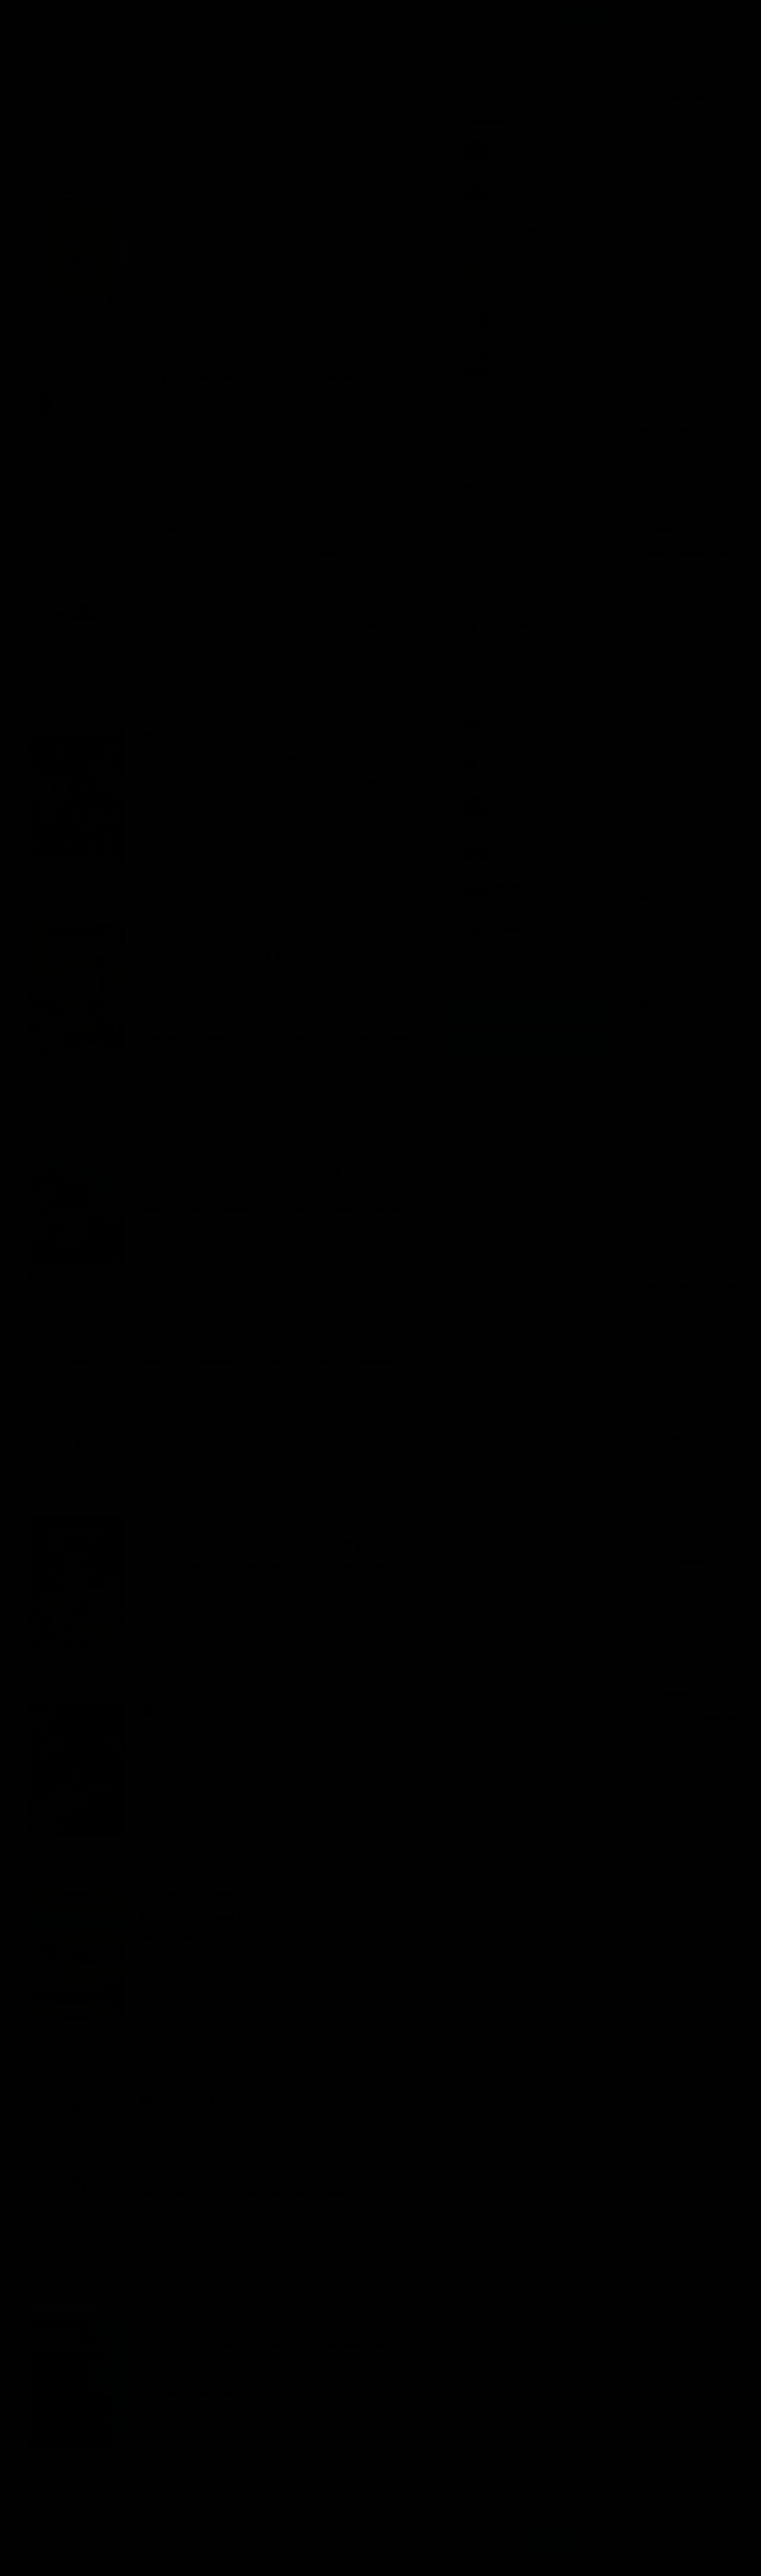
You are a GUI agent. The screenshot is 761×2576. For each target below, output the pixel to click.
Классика (494, 544)
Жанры (55, 15)
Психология (498, 599)
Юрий (654, 751)
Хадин (655, 1359)
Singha (656, 379)
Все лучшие (490, 967)
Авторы (93, 15)
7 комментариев (235, 1473)
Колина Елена (177, 1446)
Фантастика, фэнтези (190, 736)
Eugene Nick (665, 1819)
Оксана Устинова (674, 888)
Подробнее (330, 2548)
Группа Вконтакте (532, 1011)
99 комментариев (237, 686)
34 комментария (235, 871)
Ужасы (489, 572)
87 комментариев (237, 2270)
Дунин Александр (285, 454)
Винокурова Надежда (269, 1446)
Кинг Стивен (174, 659)
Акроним (660, 1234)
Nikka (654, 529)
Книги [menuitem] (39, 155)
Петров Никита (274, 1818)
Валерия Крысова (675, 1622)
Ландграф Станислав (287, 1632)
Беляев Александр (187, 1632)
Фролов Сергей (263, 2430)
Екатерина (662, 1694)
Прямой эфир (680, 15)
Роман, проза (175, 188)
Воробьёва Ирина (309, 2023)
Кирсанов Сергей (254, 659)
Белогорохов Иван (186, 1818)
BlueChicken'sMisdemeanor (689, 46)
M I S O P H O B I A (674, 2096)
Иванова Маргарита (272, 1074)
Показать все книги (504, 395)
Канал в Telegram (532, 1044)
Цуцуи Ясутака (178, 2244)
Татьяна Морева (672, 1916)
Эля (651, 170)
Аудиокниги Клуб (59, 2558)
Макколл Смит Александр (201, 2023)
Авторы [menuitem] (97, 155)
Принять (550, 2542)
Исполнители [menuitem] (166, 155)
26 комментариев (237, 294)
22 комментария (235, 1844)
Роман (488, 517)
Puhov (655, 1988)
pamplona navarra (674, 1097)
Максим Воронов (674, 999)
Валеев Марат (178, 268)
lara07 (655, 1497)
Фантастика (498, 462)
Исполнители (143, 15)
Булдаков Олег (255, 845)
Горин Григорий (180, 2430)
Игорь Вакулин (669, 655)
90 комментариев (237, 480)
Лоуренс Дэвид (180, 1074)
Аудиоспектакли (181, 1523)
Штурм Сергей (178, 454)
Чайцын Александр (278, 1260)
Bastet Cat (661, 267)
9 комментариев (235, 1101)
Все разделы (492, 651)
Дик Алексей (253, 268)
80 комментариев (237, 1287)
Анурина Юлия (669, 2247)
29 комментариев (237, 1659)
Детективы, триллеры (192, 1894)
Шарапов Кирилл (183, 1260)
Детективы (497, 490)
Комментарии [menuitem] (248, 155)
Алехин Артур (177, 845)
